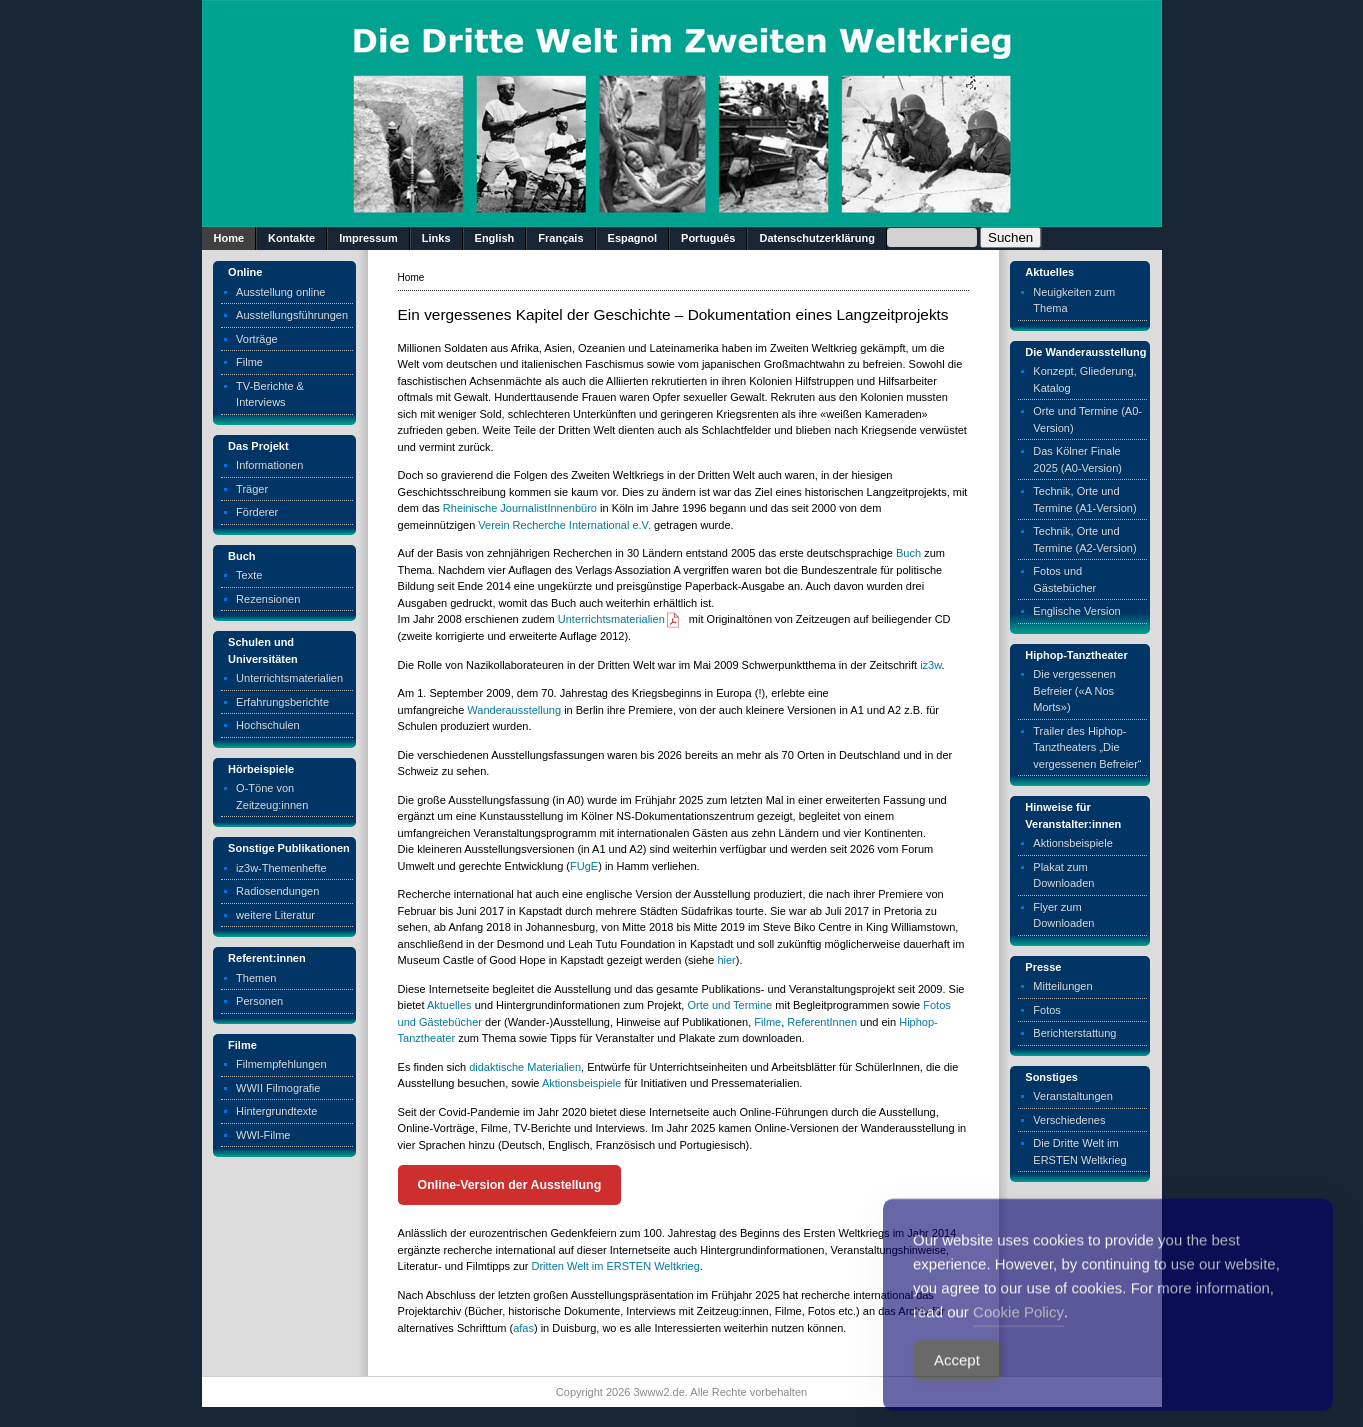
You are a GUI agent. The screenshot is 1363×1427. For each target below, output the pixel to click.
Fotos (1047, 1010)
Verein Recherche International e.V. (564, 525)
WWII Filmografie (278, 1088)
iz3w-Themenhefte (281, 868)
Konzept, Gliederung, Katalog (1084, 379)
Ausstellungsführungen (292, 315)
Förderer (257, 512)
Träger (252, 489)
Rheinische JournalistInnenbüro (520, 508)
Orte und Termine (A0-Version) (1087, 419)
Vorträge (257, 339)
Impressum (368, 238)
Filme (249, 362)
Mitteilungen (1062, 986)
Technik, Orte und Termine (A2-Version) (1084, 539)
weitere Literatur (275, 915)
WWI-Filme (263, 1135)
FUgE (584, 866)
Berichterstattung (1074, 1033)
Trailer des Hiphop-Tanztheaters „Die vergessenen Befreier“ (1087, 747)
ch (915, 553)
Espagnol (633, 238)
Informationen (269, 465)
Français (560, 238)
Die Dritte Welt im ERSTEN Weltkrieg (1079, 1151)
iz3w (930, 665)
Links (436, 238)
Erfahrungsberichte (282, 702)
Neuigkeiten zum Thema (1074, 300)
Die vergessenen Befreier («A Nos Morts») (1074, 690)
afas (523, 1328)
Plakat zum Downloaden (1063, 875)
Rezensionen (268, 599)
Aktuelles (449, 1005)
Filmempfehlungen (281, 1064)
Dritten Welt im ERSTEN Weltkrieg (616, 1266)
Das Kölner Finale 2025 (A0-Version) (1077, 459)
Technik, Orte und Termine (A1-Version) (1084, 499)
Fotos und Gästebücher (1064, 579)
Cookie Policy (1018, 1339)
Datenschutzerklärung (817, 238)
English (495, 238)
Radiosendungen (277, 891)
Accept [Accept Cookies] (957, 1387)
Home (229, 238)
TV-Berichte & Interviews (270, 394)
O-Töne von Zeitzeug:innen (272, 796)
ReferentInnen (822, 1022)
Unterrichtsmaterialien (289, 678)
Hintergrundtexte (276, 1111)
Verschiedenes (1069, 1120)
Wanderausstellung (514, 710)
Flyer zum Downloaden (1063, 915)
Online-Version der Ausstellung (510, 1185)
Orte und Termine (729, 1005)
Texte (249, 575)
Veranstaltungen (1073, 1096)
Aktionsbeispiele (582, 1083)
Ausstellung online (280, 292)
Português (708, 238)
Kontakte (291, 238)
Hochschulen (268, 725)
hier (726, 960)
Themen (256, 978)
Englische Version (1076, 611)
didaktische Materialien (525, 1067)
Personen (259, 1001)
